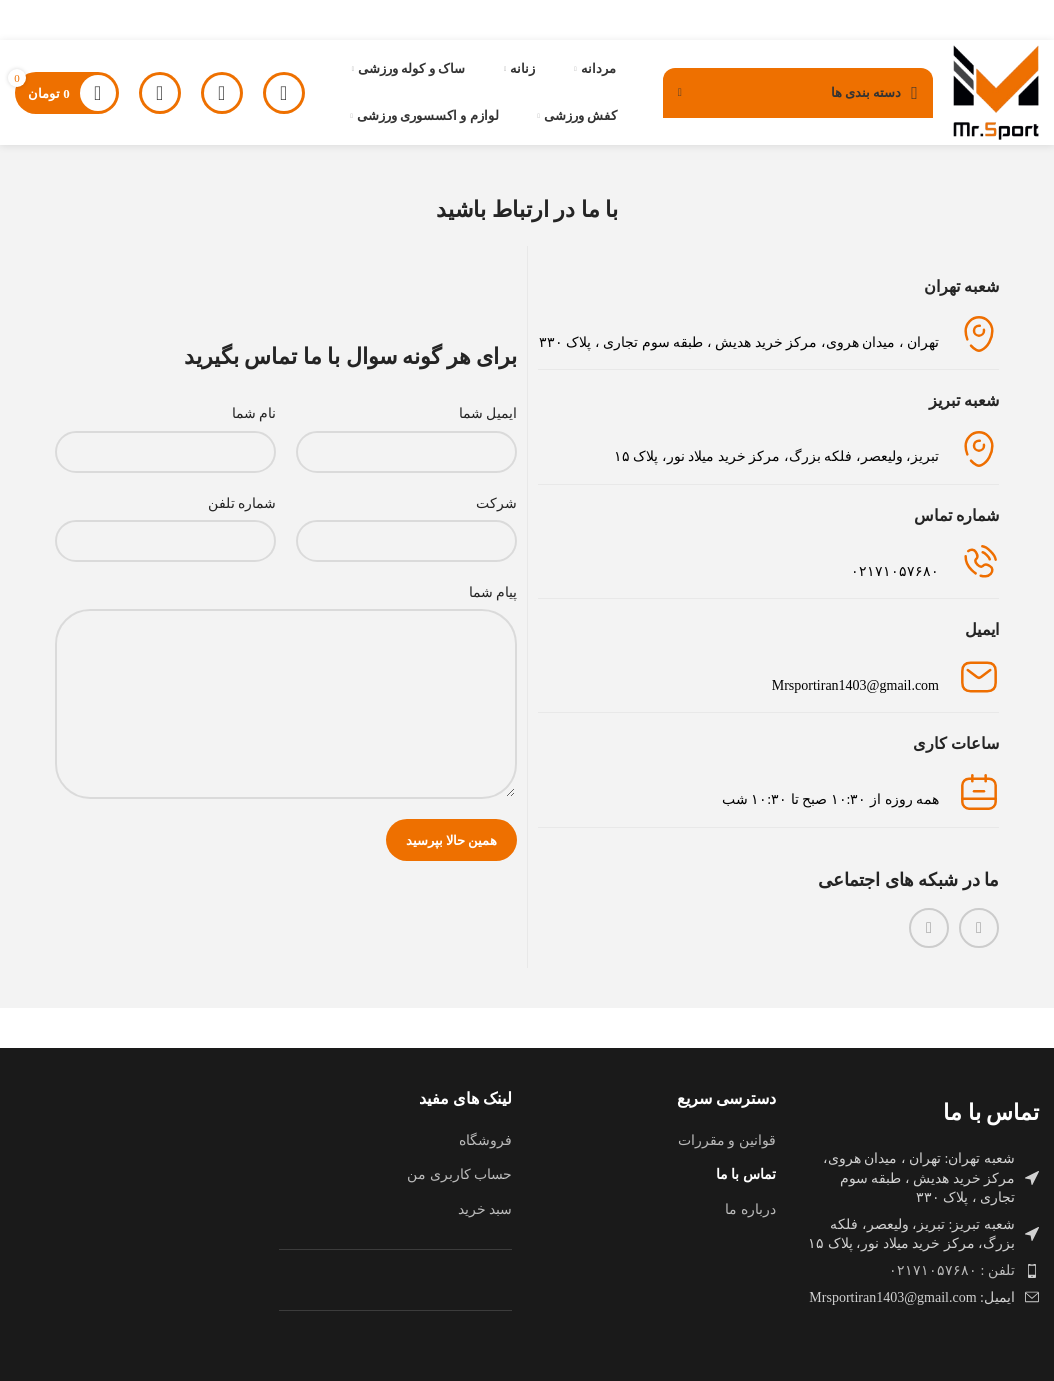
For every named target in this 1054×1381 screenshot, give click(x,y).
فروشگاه (485, 1140)
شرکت (496, 503)
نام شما (254, 413)
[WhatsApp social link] (929, 928)
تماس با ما (746, 1174)
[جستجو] (222, 93)
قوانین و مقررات (727, 1140)
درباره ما (750, 1209)
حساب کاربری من (459, 1174)
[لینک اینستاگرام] (979, 928)
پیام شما (493, 592)
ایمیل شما (488, 413)
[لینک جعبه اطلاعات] (768, 563)
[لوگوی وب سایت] (996, 91)
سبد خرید (485, 1209)
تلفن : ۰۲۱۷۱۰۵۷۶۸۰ (952, 1270)
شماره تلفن (242, 503)
